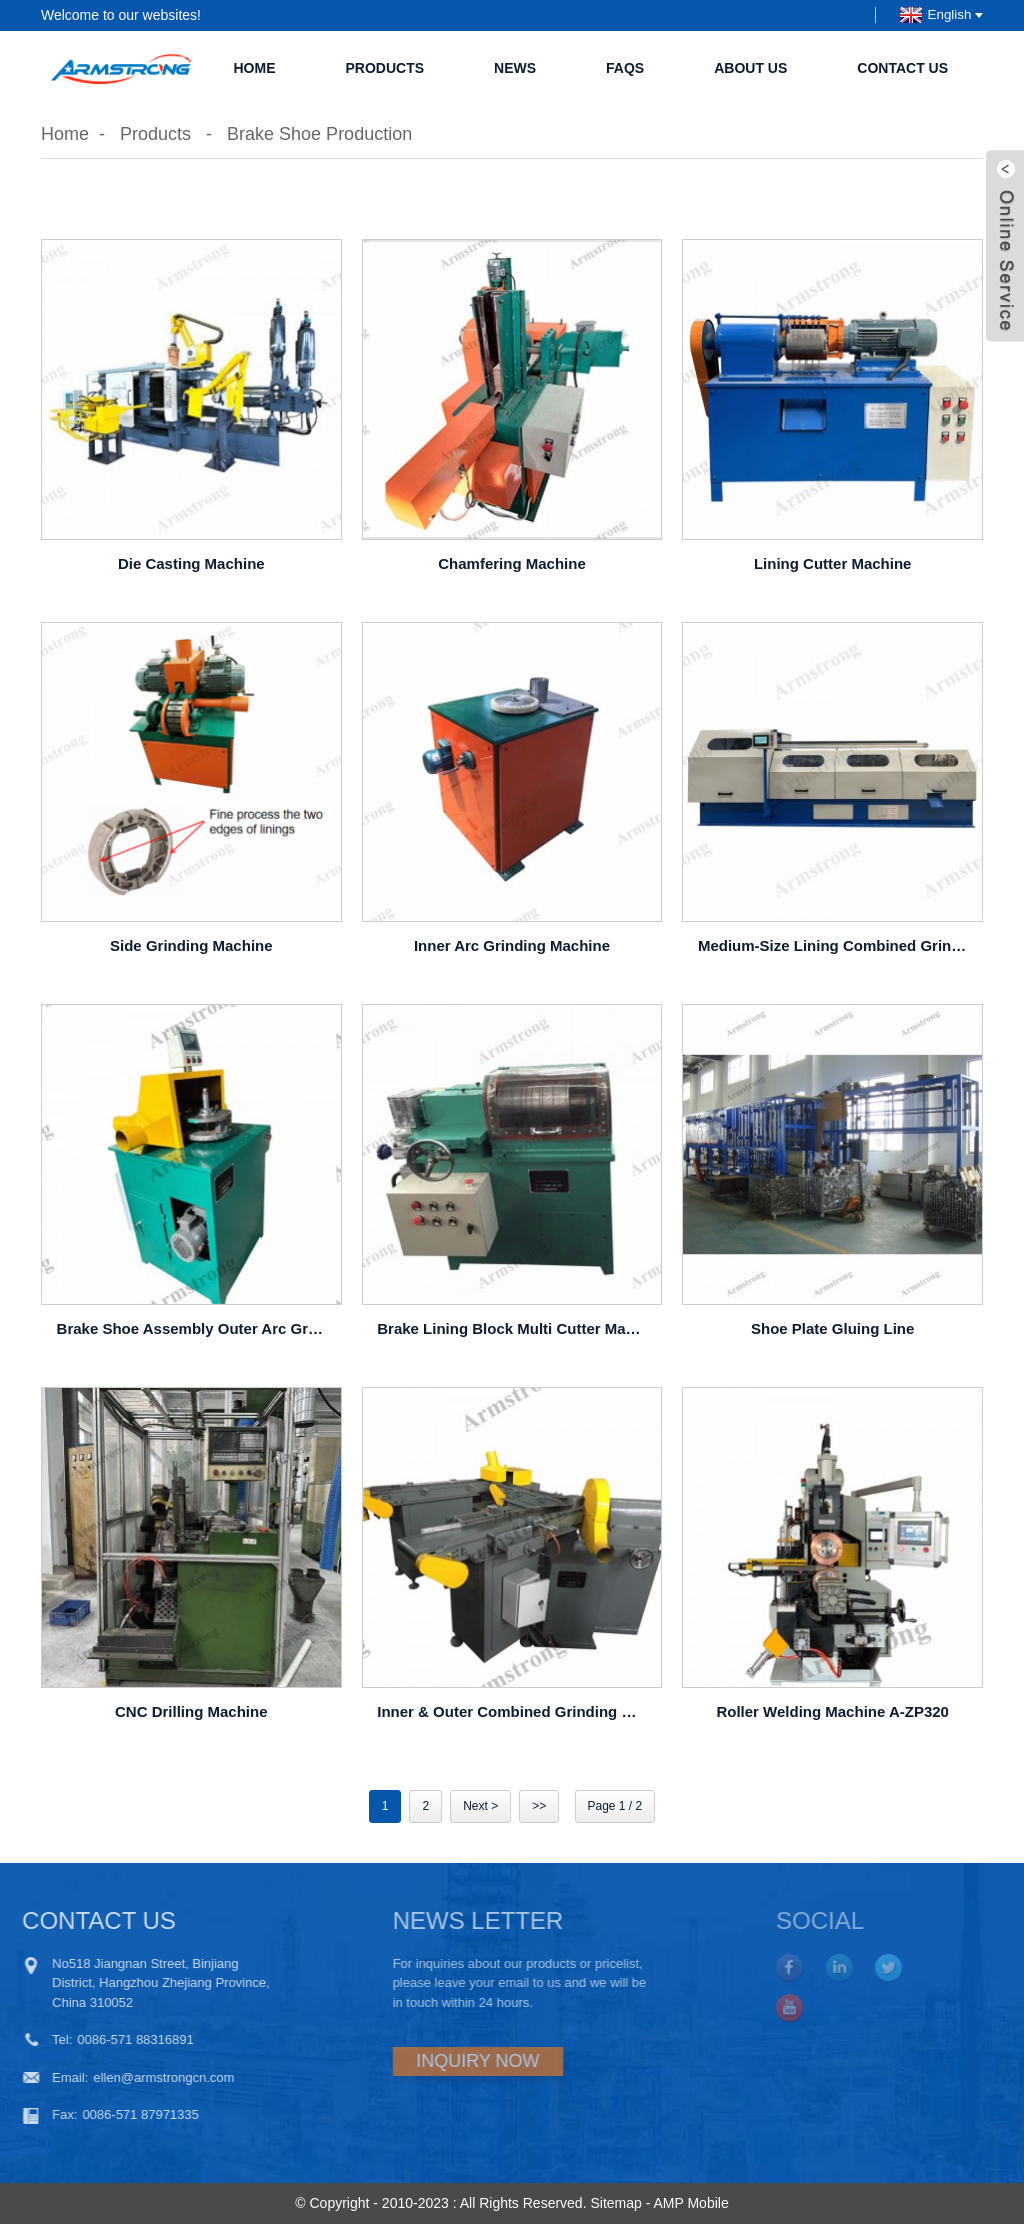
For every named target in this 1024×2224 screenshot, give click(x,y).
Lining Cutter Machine (833, 563)
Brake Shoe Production (319, 134)
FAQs (625, 68)
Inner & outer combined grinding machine (514, 1711)
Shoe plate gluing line (832, 1328)
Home (254, 68)
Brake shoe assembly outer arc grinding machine (194, 1328)
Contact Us (902, 68)
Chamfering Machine (512, 563)
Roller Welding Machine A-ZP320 (832, 1711)
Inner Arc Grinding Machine (512, 945)
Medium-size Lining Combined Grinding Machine (835, 945)
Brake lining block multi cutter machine (514, 1328)
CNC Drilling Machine (191, 1711)
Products (384, 68)
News (515, 68)
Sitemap (615, 2203)
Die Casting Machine (191, 563)
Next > (480, 1806)
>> (539, 1806)
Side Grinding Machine (191, 945)
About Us (750, 68)
